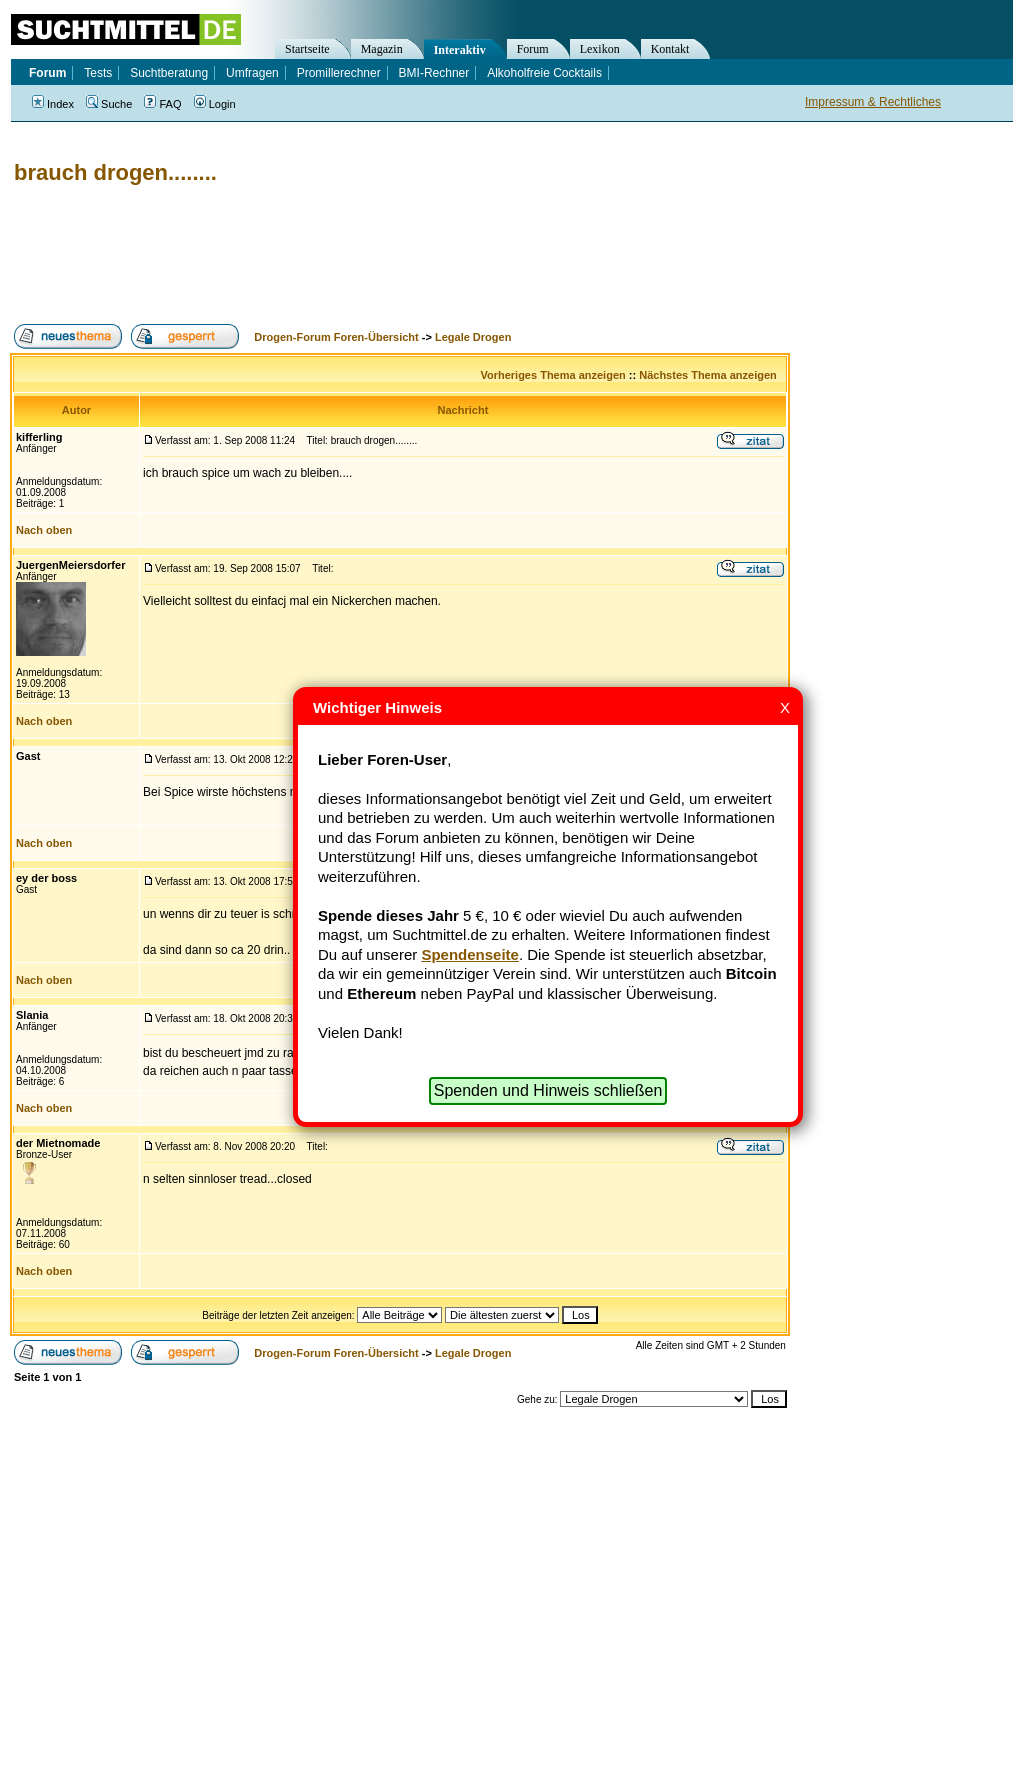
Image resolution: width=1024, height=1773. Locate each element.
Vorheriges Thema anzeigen (552, 375)
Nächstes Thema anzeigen (708, 375)
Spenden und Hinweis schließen (548, 1090)
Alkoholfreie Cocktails (544, 73)
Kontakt (670, 49)
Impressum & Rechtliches (873, 102)
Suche (109, 104)
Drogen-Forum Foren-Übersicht (336, 337)
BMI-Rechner (434, 73)
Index (53, 104)
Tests (98, 73)
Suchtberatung (169, 73)
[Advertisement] (374, 255)
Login (215, 104)
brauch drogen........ (115, 172)
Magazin (382, 49)
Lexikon (600, 49)
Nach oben (44, 530)
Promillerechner (339, 73)
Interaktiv (460, 50)
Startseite (307, 49)
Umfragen (252, 73)
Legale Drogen (473, 337)
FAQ (162, 104)
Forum (533, 49)
